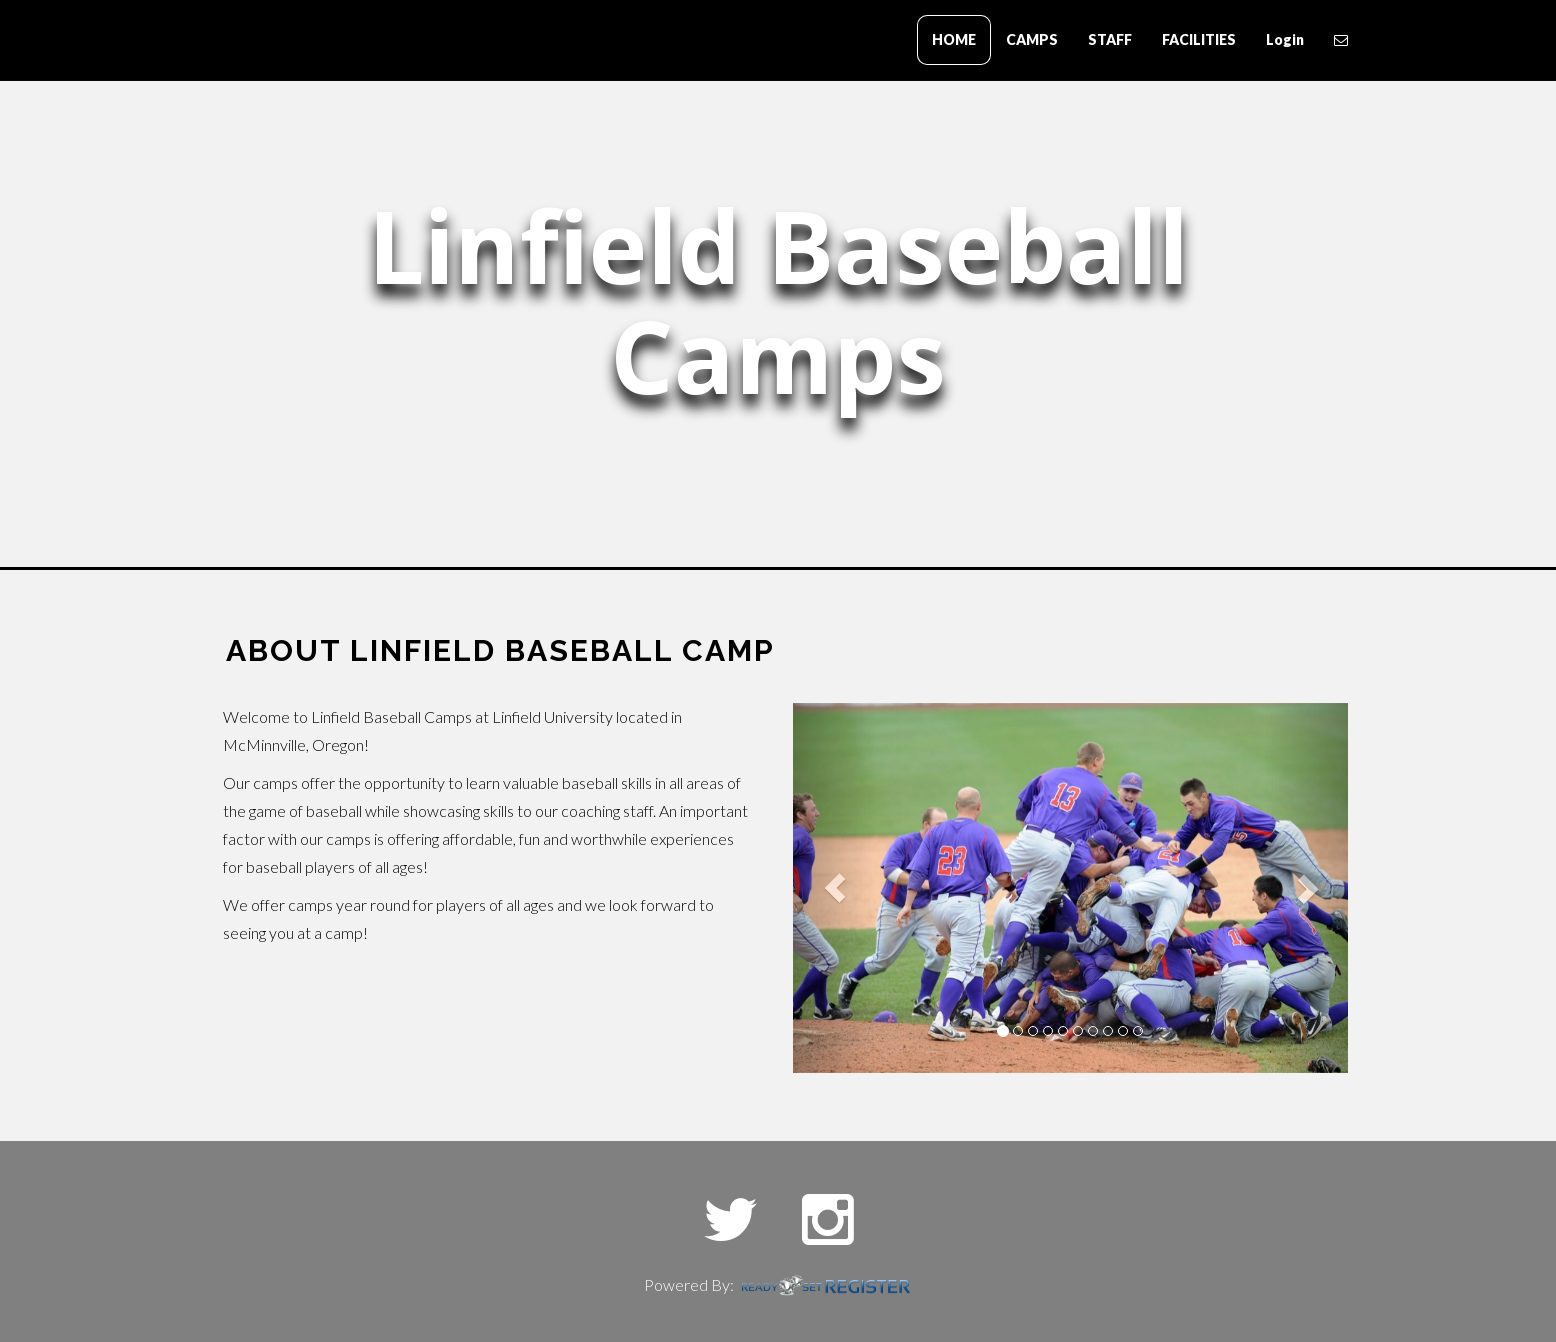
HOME (954, 39)
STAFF (1110, 39)
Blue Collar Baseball (313, 41)
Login (1285, 39)
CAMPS (1032, 39)
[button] (834, 888)
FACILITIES (1199, 39)
